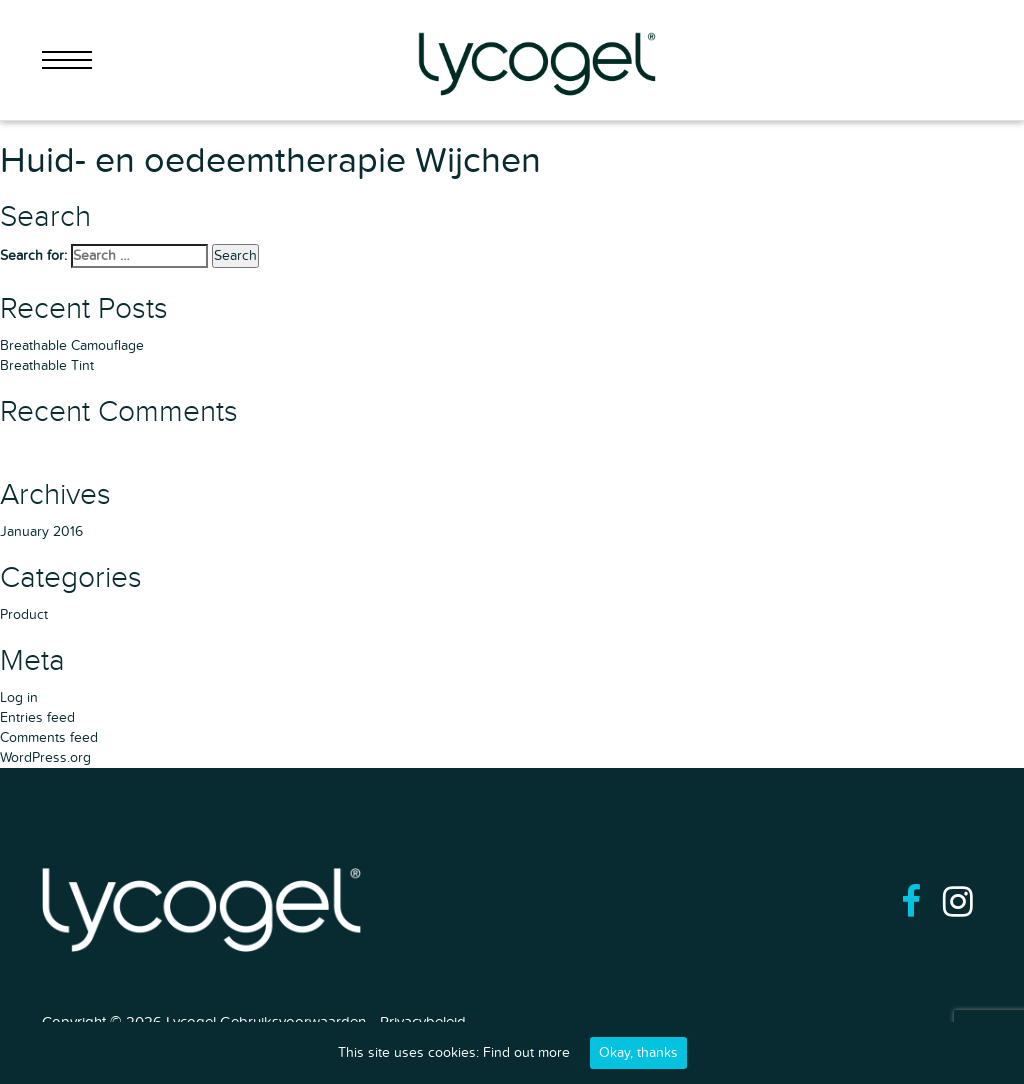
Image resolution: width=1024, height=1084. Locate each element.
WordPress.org (45, 757)
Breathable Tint (47, 365)
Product (24, 614)
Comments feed (49, 737)
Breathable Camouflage (72, 345)
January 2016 (41, 531)
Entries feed (37, 717)
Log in (19, 697)
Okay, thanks (638, 1052)
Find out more (526, 1052)
